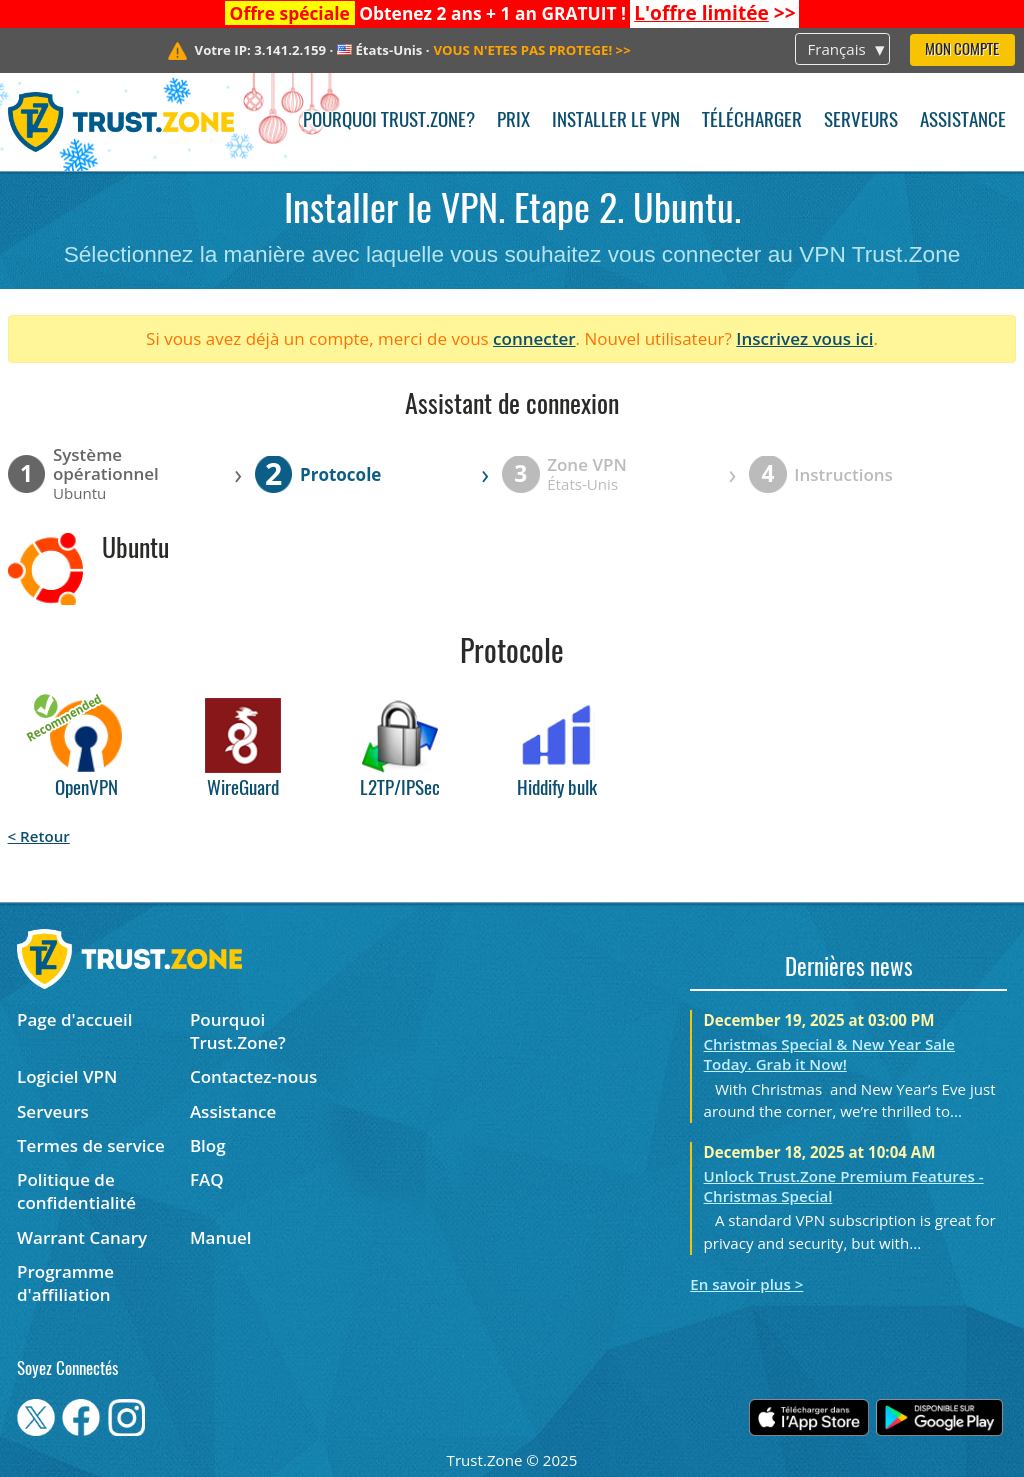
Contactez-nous (253, 1076)
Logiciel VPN (67, 1076)
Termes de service (91, 1145)
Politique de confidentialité (76, 1191)
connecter (534, 338)
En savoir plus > (746, 1284)
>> (714, 13)
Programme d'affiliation (65, 1283)
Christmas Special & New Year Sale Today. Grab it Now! (829, 1054)
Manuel (221, 1237)
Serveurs (861, 121)
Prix (513, 121)
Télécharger (752, 121)
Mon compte (962, 50)
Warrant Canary (82, 1237)
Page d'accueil (74, 1019)
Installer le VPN (616, 121)
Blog (208, 1145)
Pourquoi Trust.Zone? (389, 121)
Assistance (963, 121)
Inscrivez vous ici (804, 338)
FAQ (207, 1179)
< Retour (39, 836)
